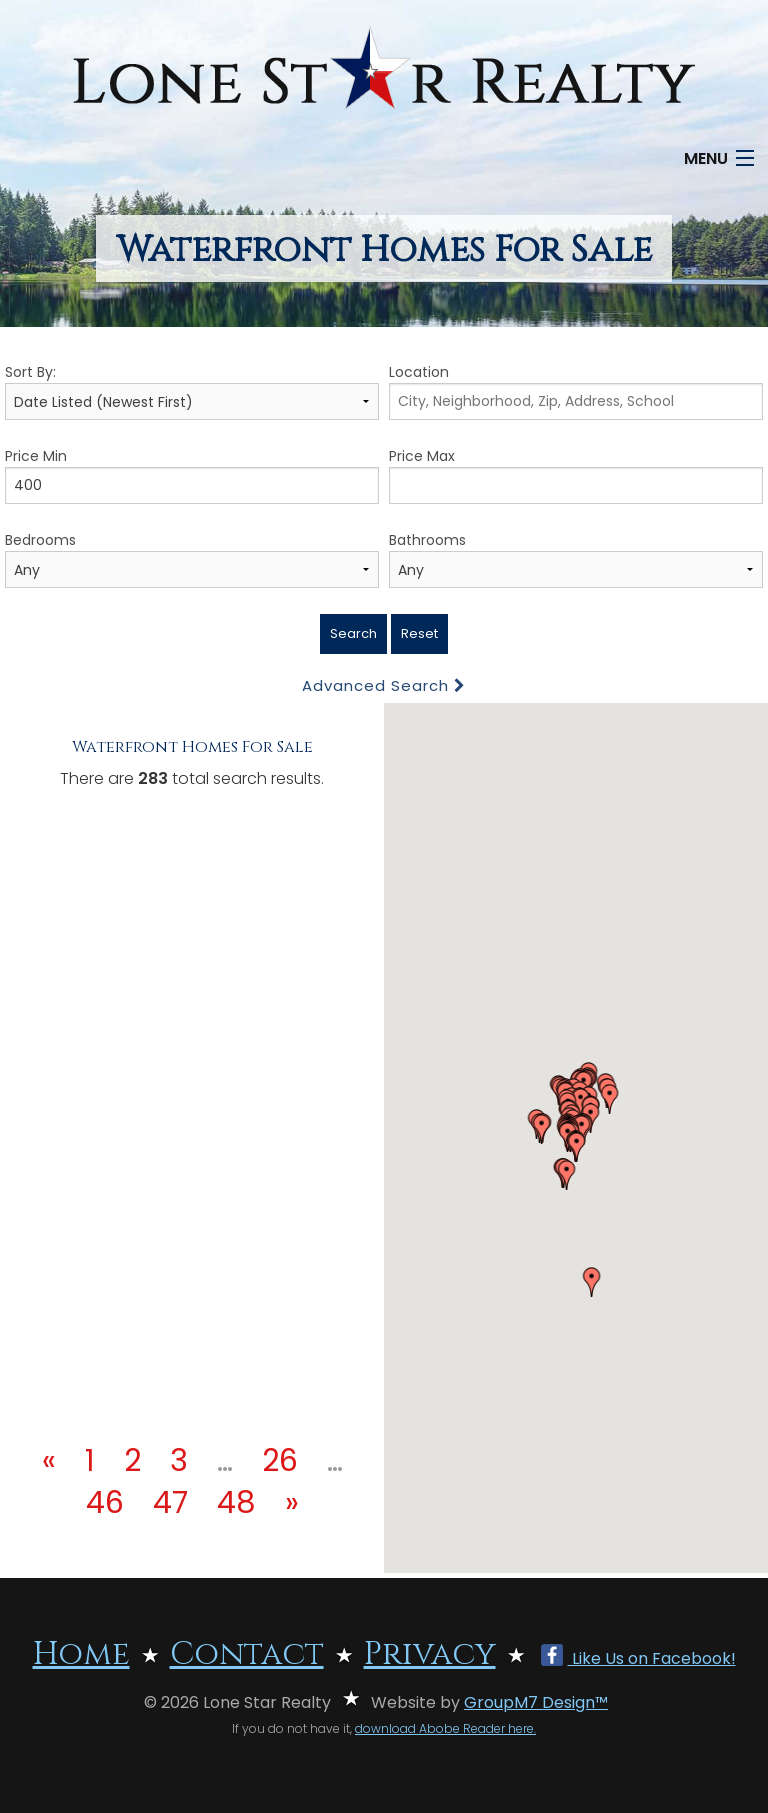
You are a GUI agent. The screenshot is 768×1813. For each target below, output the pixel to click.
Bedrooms (192, 559)
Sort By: (192, 391)
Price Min (192, 475)
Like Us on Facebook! (638, 1658)
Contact (247, 1654)
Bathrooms (576, 559)
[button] (542, 1129)
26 (280, 1461)
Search (353, 633)
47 (170, 1503)
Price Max (576, 475)
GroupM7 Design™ (536, 1702)
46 (105, 1503)
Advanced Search (384, 685)
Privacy (430, 1654)
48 (236, 1503)
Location (576, 391)
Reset (419, 633)
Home (81, 1654)
